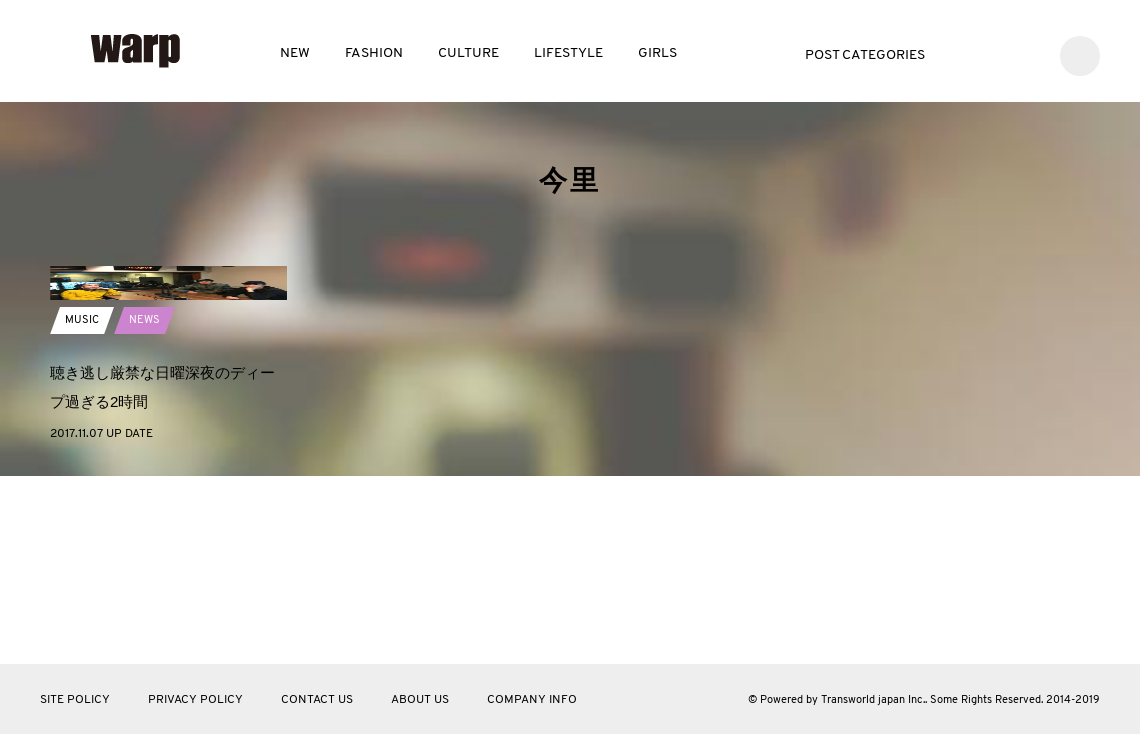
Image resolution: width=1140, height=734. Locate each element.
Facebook (996, 53)
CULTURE (468, 53)
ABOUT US (420, 700)
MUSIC (83, 459)
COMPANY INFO (532, 700)
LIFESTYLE (568, 53)
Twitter (966, 53)
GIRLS (657, 53)
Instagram (1026, 53)
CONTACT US (317, 700)
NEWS (147, 459)
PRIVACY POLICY (195, 700)
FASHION (374, 53)
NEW (295, 53)
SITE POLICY (75, 700)
